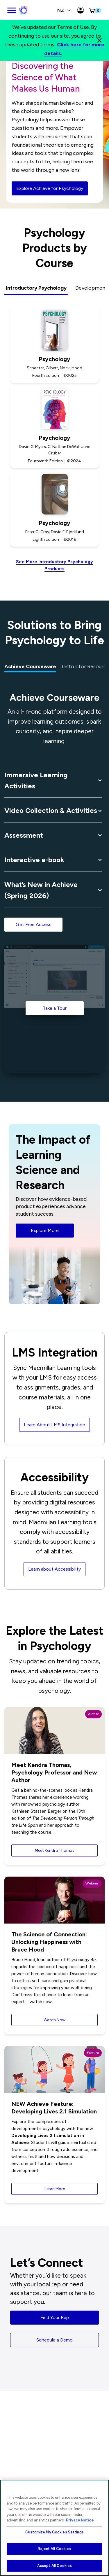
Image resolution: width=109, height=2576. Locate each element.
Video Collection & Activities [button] (50, 810)
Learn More (54, 2188)
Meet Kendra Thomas (54, 1850)
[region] (54, 2528)
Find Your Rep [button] (54, 2317)
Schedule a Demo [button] (54, 2340)
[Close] (99, 40)
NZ (64, 10)
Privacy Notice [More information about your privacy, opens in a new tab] (80, 2520)
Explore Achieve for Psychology (49, 188)
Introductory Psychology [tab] (36, 288)
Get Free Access (33, 924)
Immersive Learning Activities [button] (36, 780)
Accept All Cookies (54, 2565)
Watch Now (54, 2019)
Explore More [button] (45, 1230)
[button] (94, 10)
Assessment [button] (23, 835)
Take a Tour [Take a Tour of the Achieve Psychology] (55, 1008)
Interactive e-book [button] (34, 859)
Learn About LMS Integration (54, 1424)
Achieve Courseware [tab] (30, 666)
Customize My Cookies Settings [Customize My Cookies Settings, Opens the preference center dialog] (54, 2532)
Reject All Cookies (54, 2549)
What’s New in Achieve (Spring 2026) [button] (41, 890)
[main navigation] (11, 9)
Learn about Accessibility (54, 1569)
